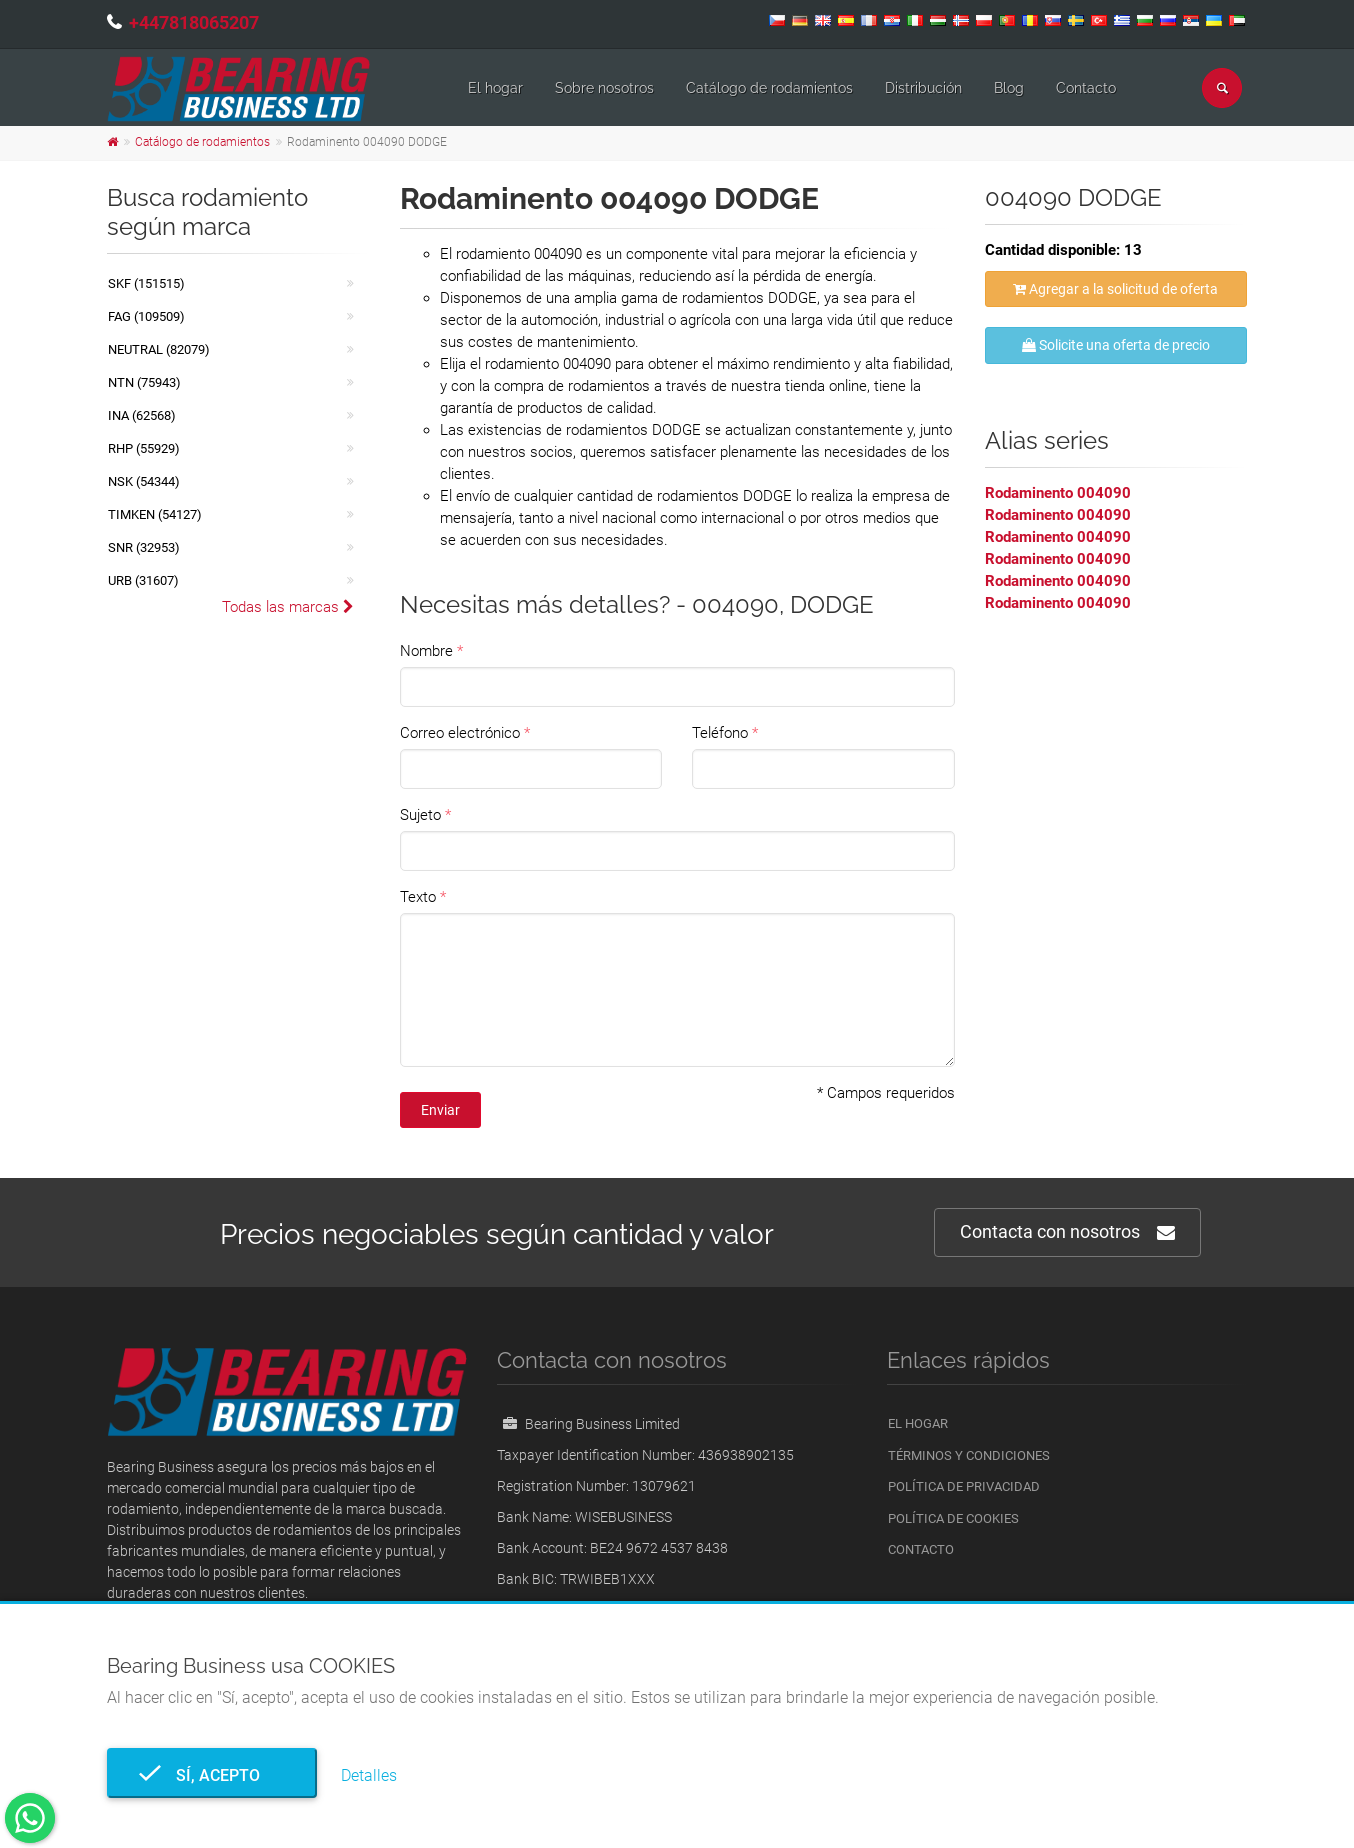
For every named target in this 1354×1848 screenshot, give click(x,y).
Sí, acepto (212, 1775)
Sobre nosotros (604, 88)
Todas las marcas (288, 607)
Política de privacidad (964, 1486)
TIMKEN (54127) (155, 514)
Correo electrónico (460, 733)
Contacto (1086, 88)
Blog (1009, 88)
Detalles (369, 1775)
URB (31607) (143, 580)
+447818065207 (194, 22)
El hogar (495, 88)
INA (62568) (142, 415)
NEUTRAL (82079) (159, 349)
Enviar (440, 1110)
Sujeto (420, 815)
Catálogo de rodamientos (769, 88)
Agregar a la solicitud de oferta (1115, 289)
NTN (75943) (144, 382)
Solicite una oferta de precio (1116, 345)
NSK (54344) (144, 481)
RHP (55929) (144, 448)
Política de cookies (953, 1518)
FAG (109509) (146, 316)
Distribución (923, 88)
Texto (418, 897)
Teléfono (720, 733)
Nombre (426, 651)
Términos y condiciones (969, 1455)
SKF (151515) (146, 283)
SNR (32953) (144, 547)
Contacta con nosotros (1067, 1232)
